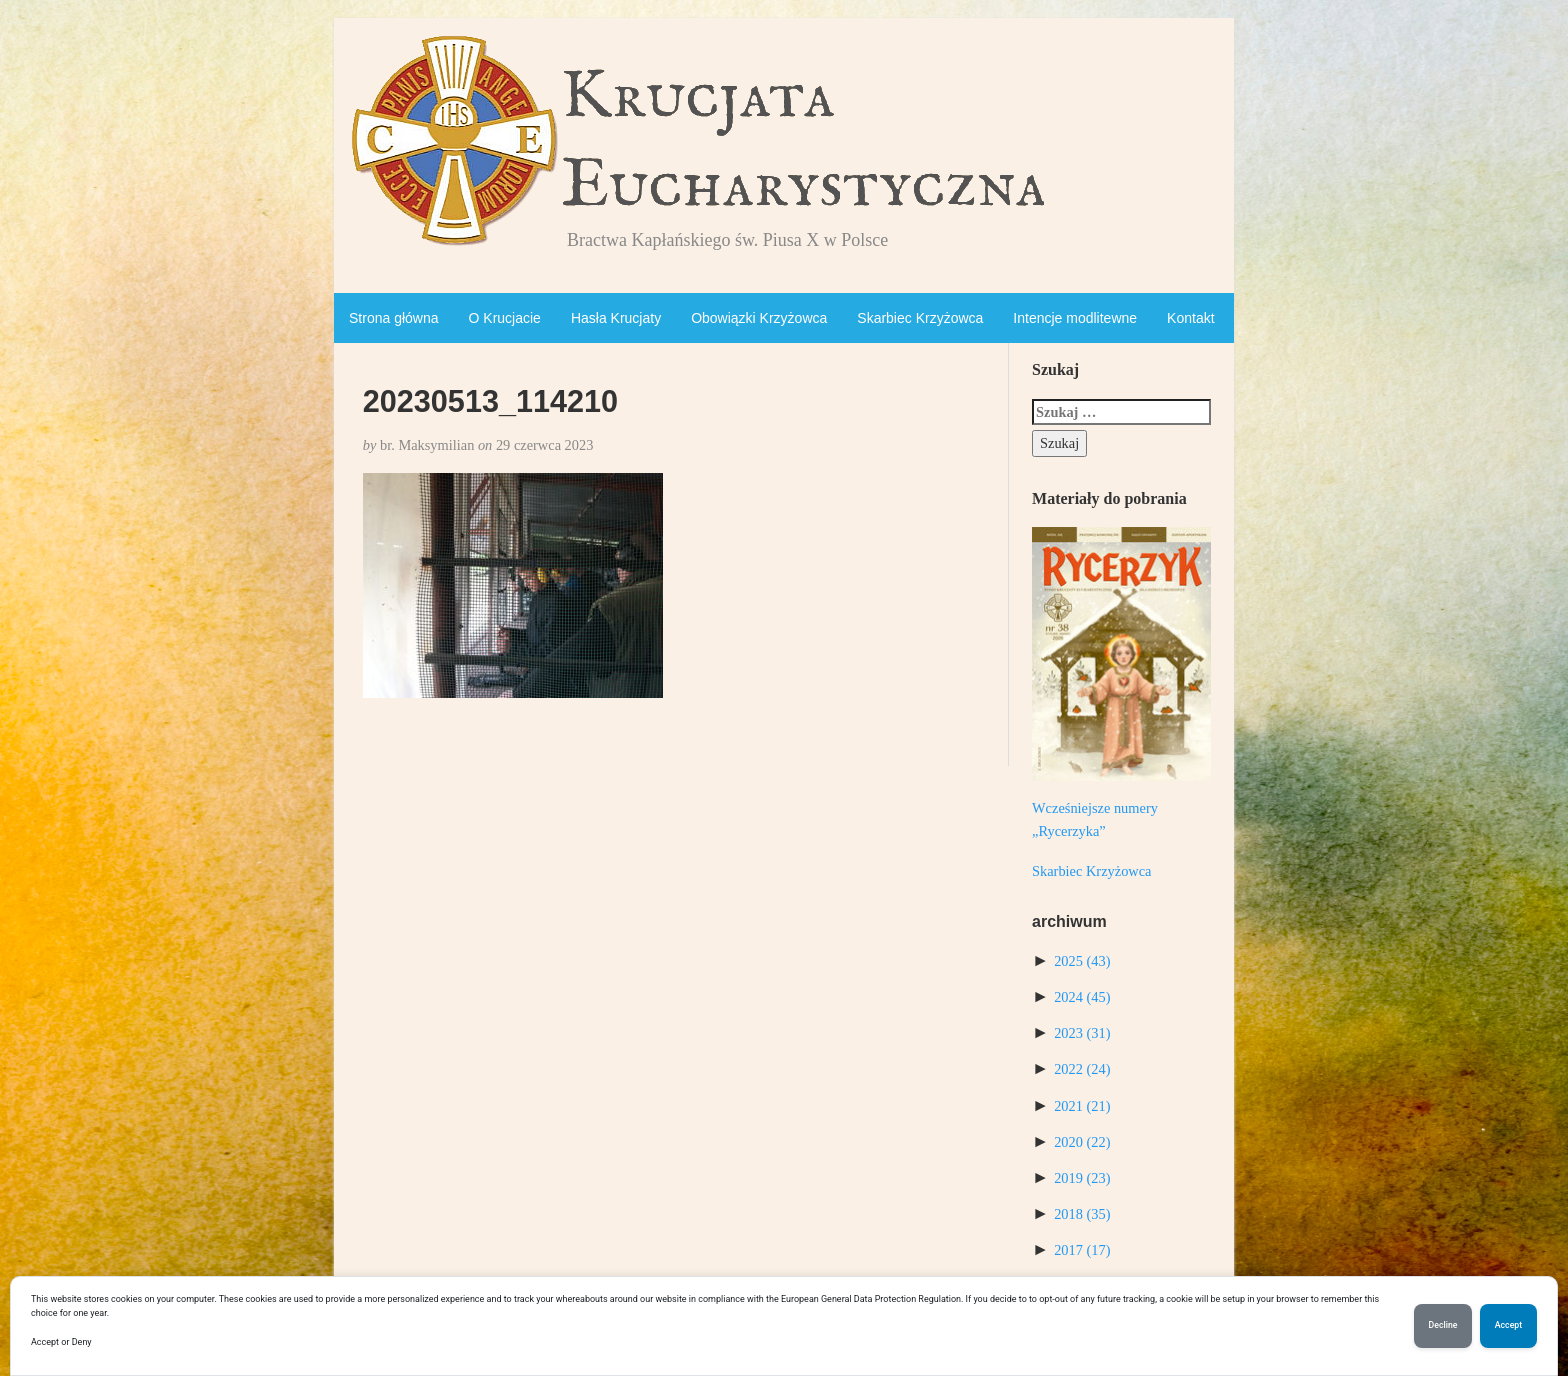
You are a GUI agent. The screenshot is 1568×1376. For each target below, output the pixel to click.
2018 (1082, 1214)
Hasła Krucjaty (616, 318)
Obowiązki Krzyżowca (759, 318)
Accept (1508, 1326)
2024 (1082, 997)
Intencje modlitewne (1075, 318)
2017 (1082, 1250)
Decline (1442, 1326)
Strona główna (394, 318)
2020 (1082, 1142)
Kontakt (1190, 318)
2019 (1082, 1178)
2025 (1082, 961)
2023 (1082, 1033)
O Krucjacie (505, 318)
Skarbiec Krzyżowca (920, 318)
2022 (1082, 1069)
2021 (1082, 1106)
